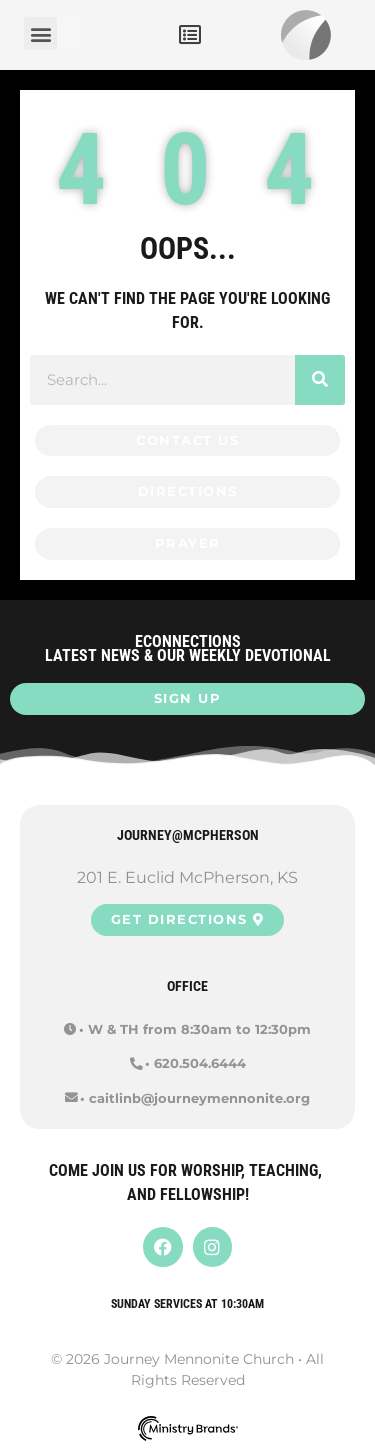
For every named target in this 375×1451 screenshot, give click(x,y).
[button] (189, 34)
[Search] (320, 380)
